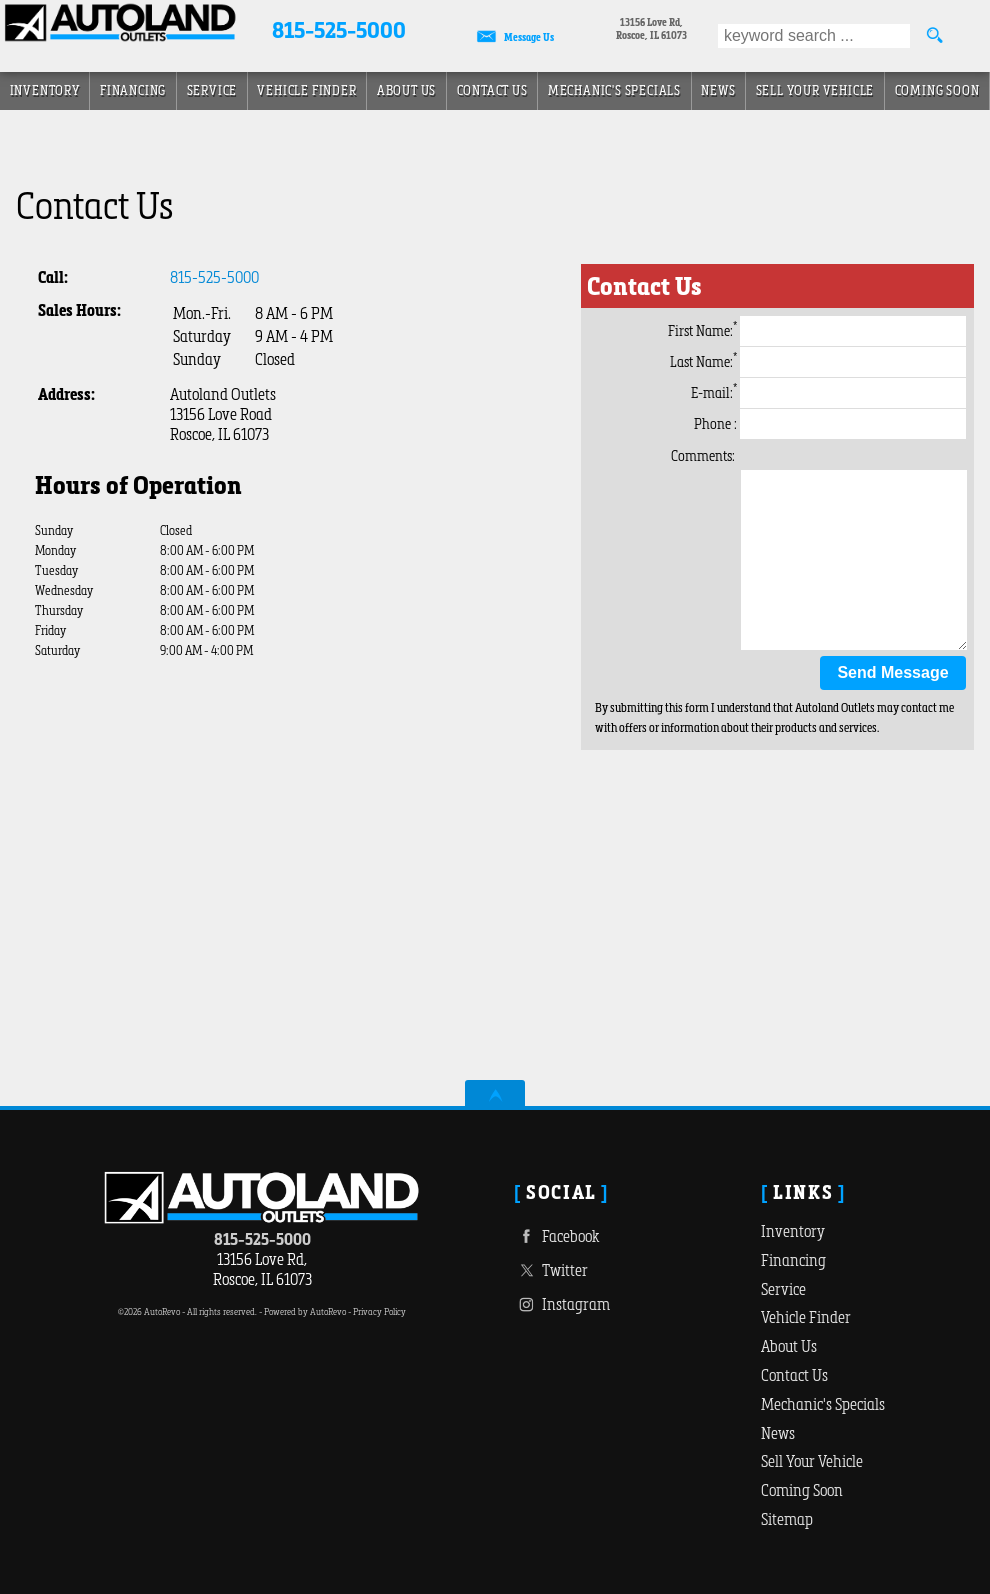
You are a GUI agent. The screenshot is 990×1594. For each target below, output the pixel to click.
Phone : (830, 424)
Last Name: (818, 362)
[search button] (934, 36)
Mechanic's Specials (614, 90)
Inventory (793, 1231)
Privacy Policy (379, 1311)
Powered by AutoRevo (305, 1311)
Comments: (703, 456)
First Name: (817, 331)
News (718, 90)
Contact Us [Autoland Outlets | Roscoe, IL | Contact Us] (492, 90)
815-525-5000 (214, 277)
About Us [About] (406, 90)
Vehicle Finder (806, 1317)
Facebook (556, 1236)
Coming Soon (937, 90)
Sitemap (787, 1519)
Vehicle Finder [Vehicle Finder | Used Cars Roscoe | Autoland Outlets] (306, 90)
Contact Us (794, 1375)
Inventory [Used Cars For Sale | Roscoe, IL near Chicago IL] (45, 90)
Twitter (551, 1270)
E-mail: (828, 393)
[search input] (814, 36)
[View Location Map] (651, 30)
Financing (793, 1260)
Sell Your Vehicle (815, 90)
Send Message (892, 672)
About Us (789, 1346)
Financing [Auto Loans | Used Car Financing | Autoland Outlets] (133, 90)
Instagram (562, 1304)
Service (212, 90)
